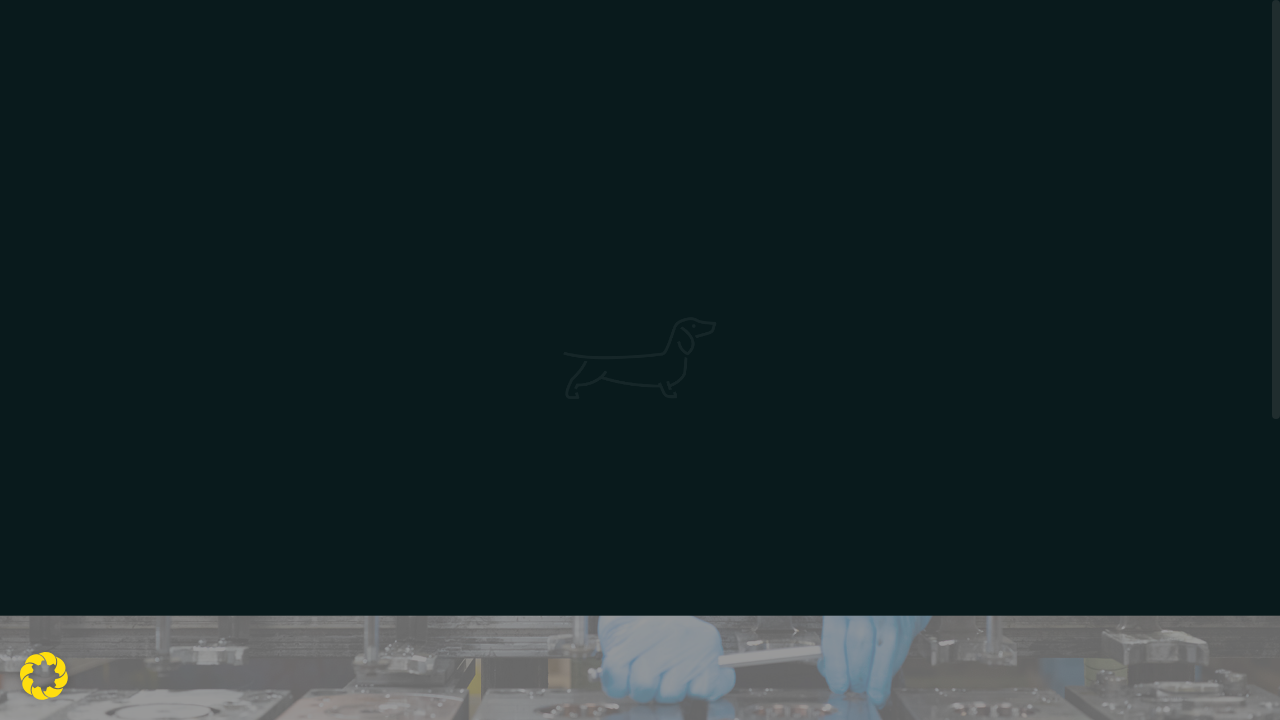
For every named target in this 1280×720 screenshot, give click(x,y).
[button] (44, 676)
